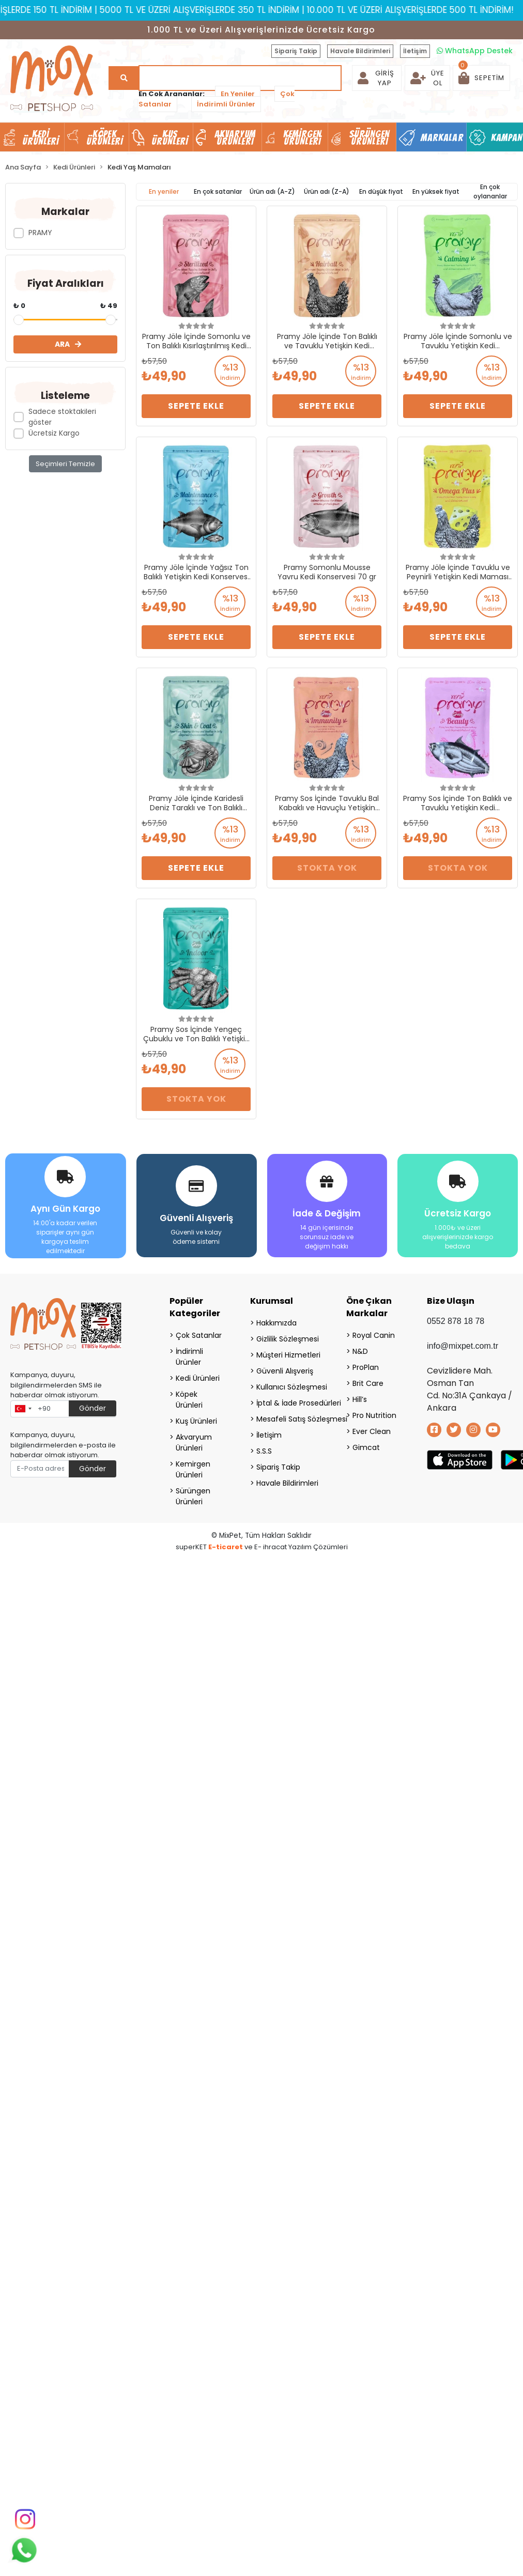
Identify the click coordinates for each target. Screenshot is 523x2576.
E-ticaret (225, 1547)
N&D (360, 1351)
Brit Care (367, 1383)
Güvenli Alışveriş (284, 1371)
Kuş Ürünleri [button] (170, 137)
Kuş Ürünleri (196, 1421)
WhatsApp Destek (475, 50)
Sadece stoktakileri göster (62, 416)
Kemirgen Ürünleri (193, 1469)
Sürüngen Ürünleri (193, 1496)
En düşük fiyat (381, 191)
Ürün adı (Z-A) (326, 191)
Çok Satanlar (199, 1335)
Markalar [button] (442, 137)
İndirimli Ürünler (226, 104)
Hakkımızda (276, 1323)
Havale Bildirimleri (360, 51)
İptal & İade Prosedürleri (288, 1403)
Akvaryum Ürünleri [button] (235, 137)
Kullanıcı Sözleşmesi (288, 1387)
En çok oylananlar (490, 191)
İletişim (415, 51)
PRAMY (40, 232)
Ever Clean (371, 1431)
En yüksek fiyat (435, 191)
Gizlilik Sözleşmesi (287, 1339)
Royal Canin (373, 1335)
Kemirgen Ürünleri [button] (302, 137)
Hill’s (359, 1399)
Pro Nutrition (374, 1415)
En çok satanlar (218, 191)
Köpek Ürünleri (189, 1399)
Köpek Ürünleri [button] (105, 137)
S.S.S (264, 1451)
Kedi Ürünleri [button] (40, 137)
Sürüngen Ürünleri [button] (369, 137)
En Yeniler (238, 94)
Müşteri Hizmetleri (288, 1355)
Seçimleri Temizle (65, 464)
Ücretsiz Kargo (54, 433)
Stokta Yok (327, 868)
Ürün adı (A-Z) (272, 191)
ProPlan (365, 1367)
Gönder (92, 1408)
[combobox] (23, 1409)
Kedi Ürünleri (198, 1378)
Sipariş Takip (295, 51)
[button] (481, 78)
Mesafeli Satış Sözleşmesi (288, 1419)
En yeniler (164, 191)
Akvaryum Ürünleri (194, 1442)
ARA (68, 344)
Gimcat (366, 1447)
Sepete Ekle (196, 406)
